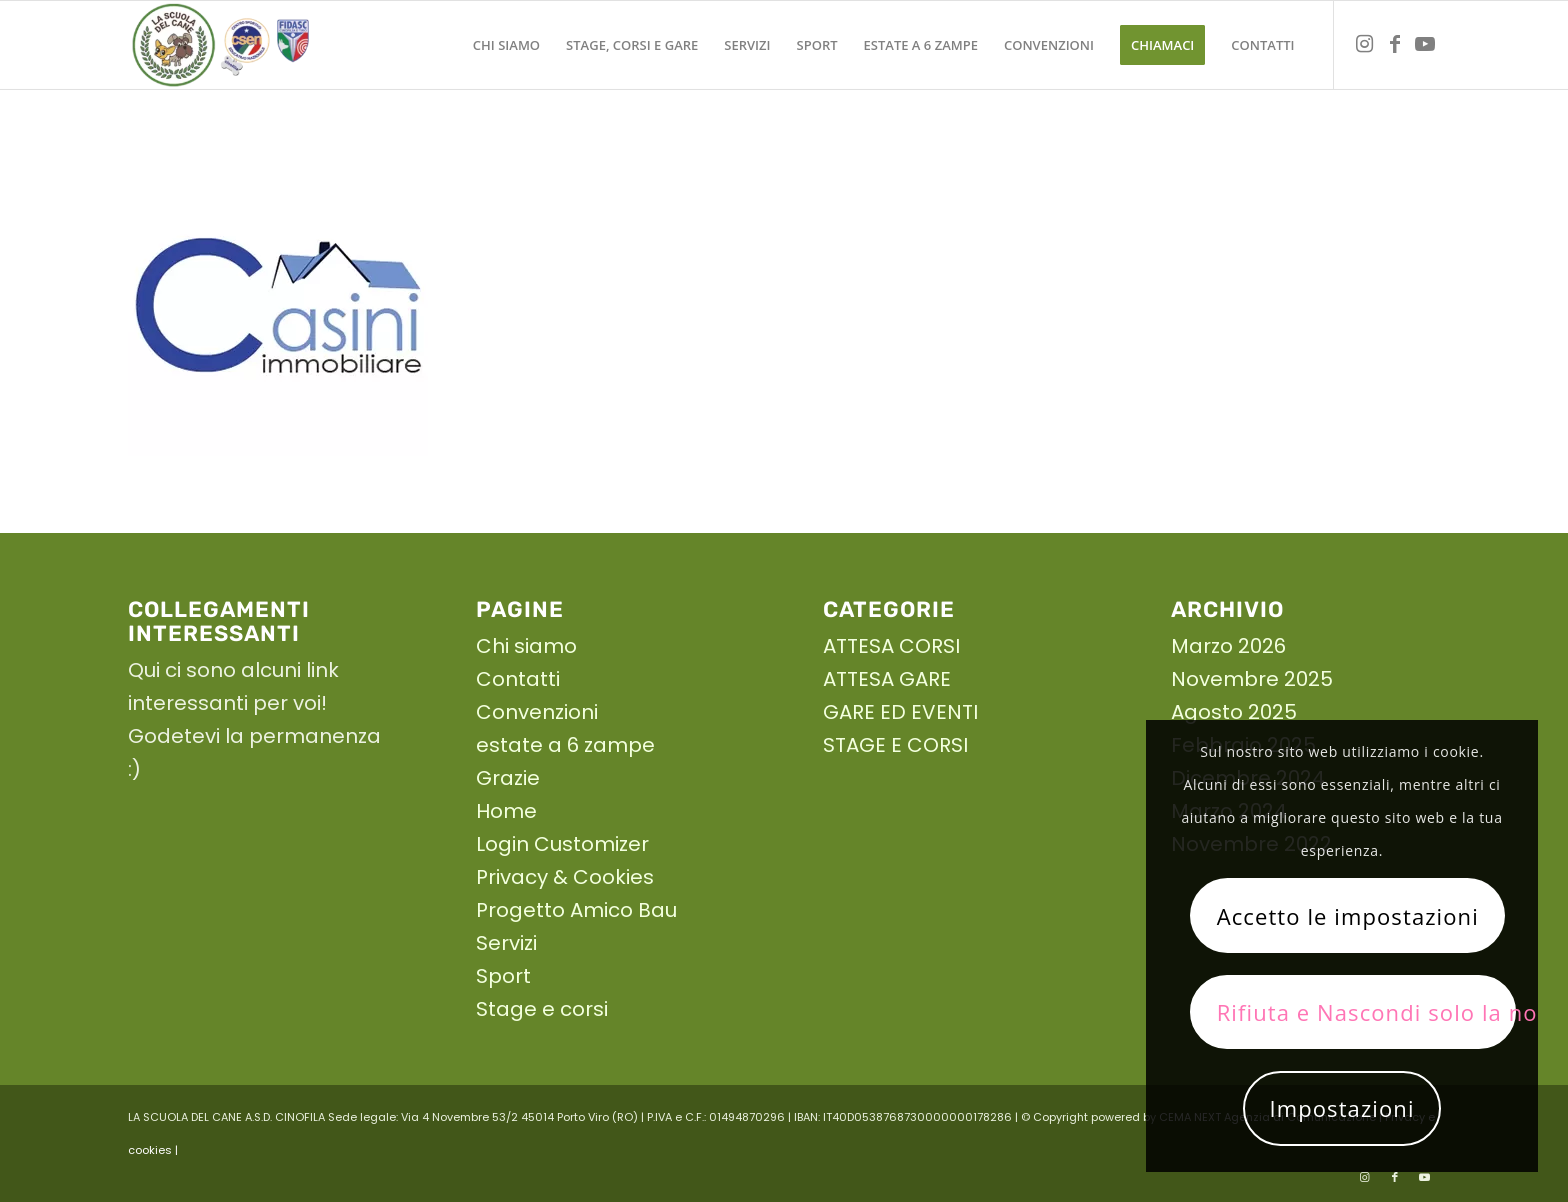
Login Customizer (562, 844)
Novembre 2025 (1252, 679)
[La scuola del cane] (221, 45)
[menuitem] (506, 45)
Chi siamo (526, 646)
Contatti (518, 679)
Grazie (508, 778)
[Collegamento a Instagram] (1365, 44)
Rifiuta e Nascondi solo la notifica (1366, 1012)
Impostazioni (1341, 1108)
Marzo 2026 (1228, 646)
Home (506, 811)
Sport (503, 976)
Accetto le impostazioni (1348, 916)
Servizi (506, 943)
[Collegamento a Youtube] (1425, 44)
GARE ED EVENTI (900, 712)
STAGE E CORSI (895, 745)
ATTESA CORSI (891, 646)
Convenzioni (537, 712)
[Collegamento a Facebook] (1395, 44)
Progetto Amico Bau (576, 910)
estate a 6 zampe (565, 745)
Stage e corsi (542, 1009)
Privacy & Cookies (565, 877)
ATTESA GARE (887, 679)
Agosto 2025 (1234, 712)
